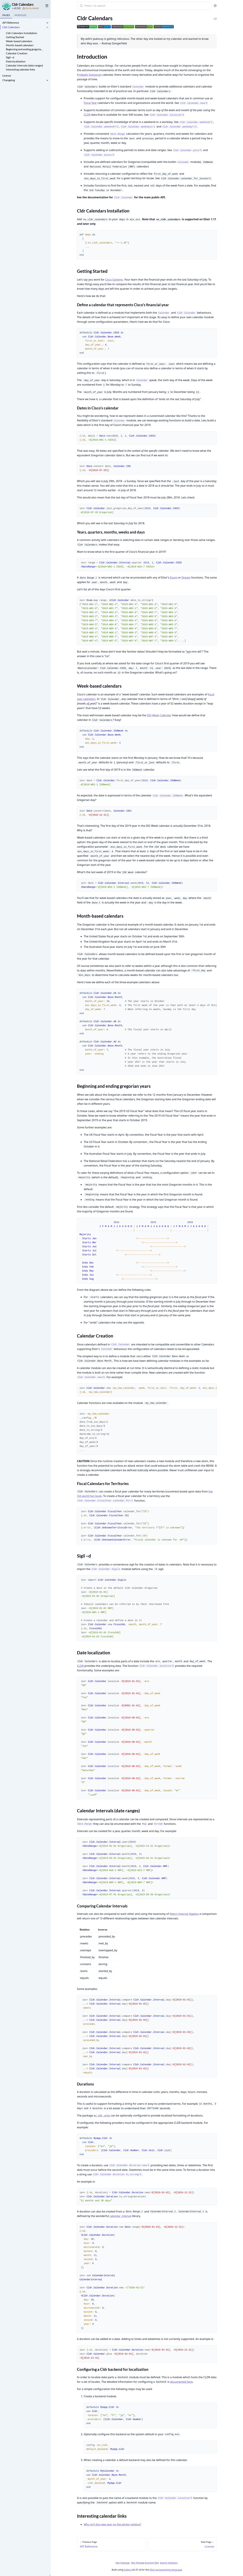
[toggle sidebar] (46, 5)
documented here (181, 2382)
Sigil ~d (10, 57)
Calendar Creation (16, 53)
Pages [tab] (6, 15)
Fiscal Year (90, 103)
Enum (173, 577)
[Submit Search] (81, 6)
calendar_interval (120, 2216)
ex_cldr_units (102, 2115)
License (6, 75)
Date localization (15, 61)
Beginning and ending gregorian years (25, 49)
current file (152, 2562)
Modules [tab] (20, 15)
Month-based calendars (20, 45)
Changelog (8, 80)
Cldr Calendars (23, 4)
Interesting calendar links (20, 69)
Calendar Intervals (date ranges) (24, 65)
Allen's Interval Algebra (184, 1914)
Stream (186, 577)
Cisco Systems (114, 279)
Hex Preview (137, 2562)
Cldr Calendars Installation (21, 33)
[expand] (47, 23)
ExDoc (127, 2569)
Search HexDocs (169, 2562)
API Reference (10, 22)
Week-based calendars (19, 41)
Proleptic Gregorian (89, 75)
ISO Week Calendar (159, 715)
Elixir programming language (166, 2569)
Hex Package (122, 2562)
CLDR (87, 115)
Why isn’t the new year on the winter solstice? (112, 2524)
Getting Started (15, 37)
